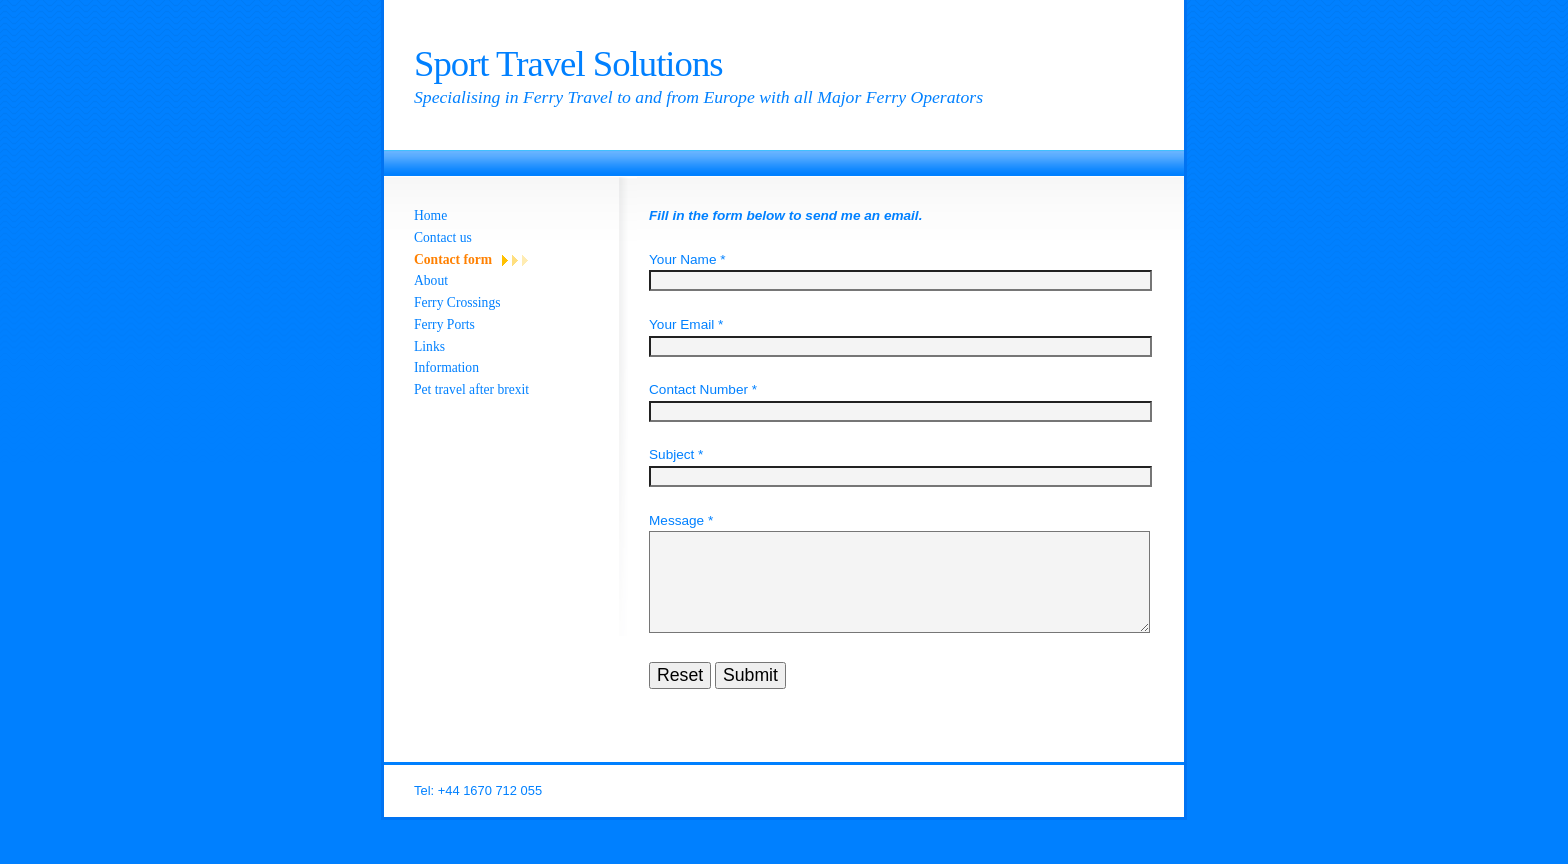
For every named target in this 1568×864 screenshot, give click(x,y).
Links (429, 346)
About (431, 280)
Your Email (681, 324)
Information (446, 367)
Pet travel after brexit (471, 389)
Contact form (453, 259)
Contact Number (698, 389)
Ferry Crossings (457, 302)
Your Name (683, 259)
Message (676, 520)
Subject (671, 454)
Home (430, 215)
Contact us (443, 237)
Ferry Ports (444, 324)
